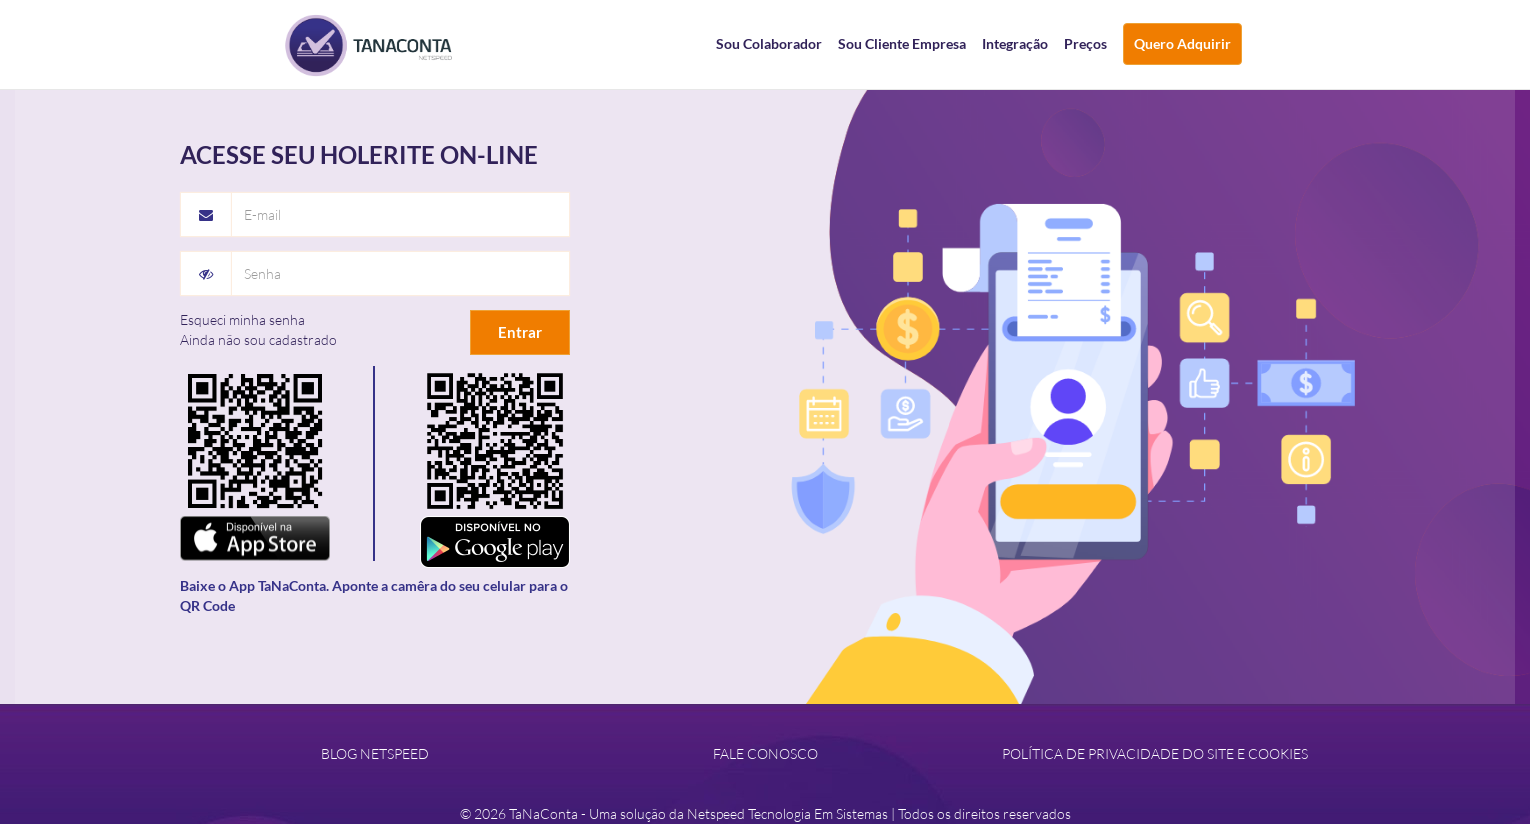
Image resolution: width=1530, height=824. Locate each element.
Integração (1015, 43)
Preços (1085, 43)
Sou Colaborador (769, 43)
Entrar (520, 332)
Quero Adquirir (1182, 43)
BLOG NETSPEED (375, 753)
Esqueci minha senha (242, 319)
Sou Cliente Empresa (902, 43)
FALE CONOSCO (765, 753)
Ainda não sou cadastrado (258, 339)
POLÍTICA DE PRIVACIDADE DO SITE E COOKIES (1155, 753)
